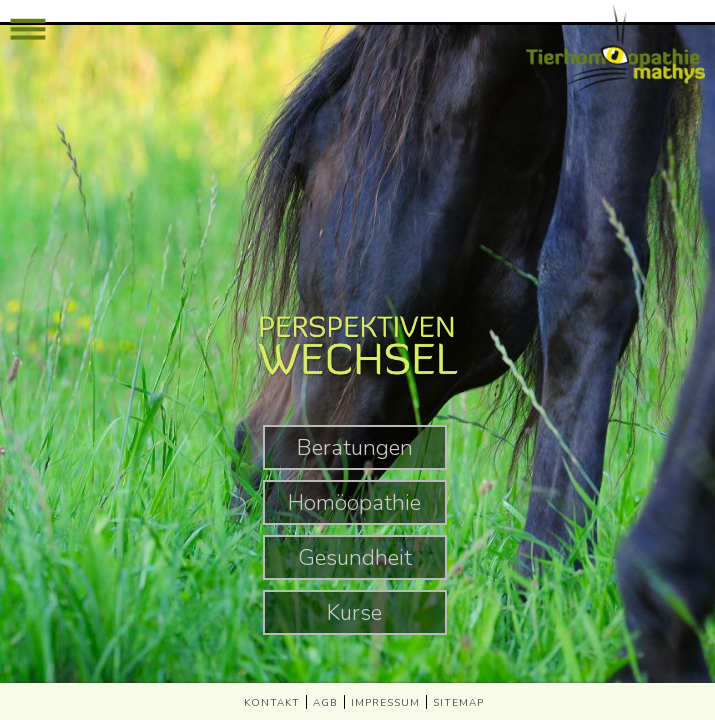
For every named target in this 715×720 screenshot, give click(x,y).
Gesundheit (355, 557)
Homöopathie (354, 502)
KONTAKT (272, 703)
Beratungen (355, 447)
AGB (325, 703)
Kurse (354, 612)
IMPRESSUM (385, 703)
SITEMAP (458, 703)
